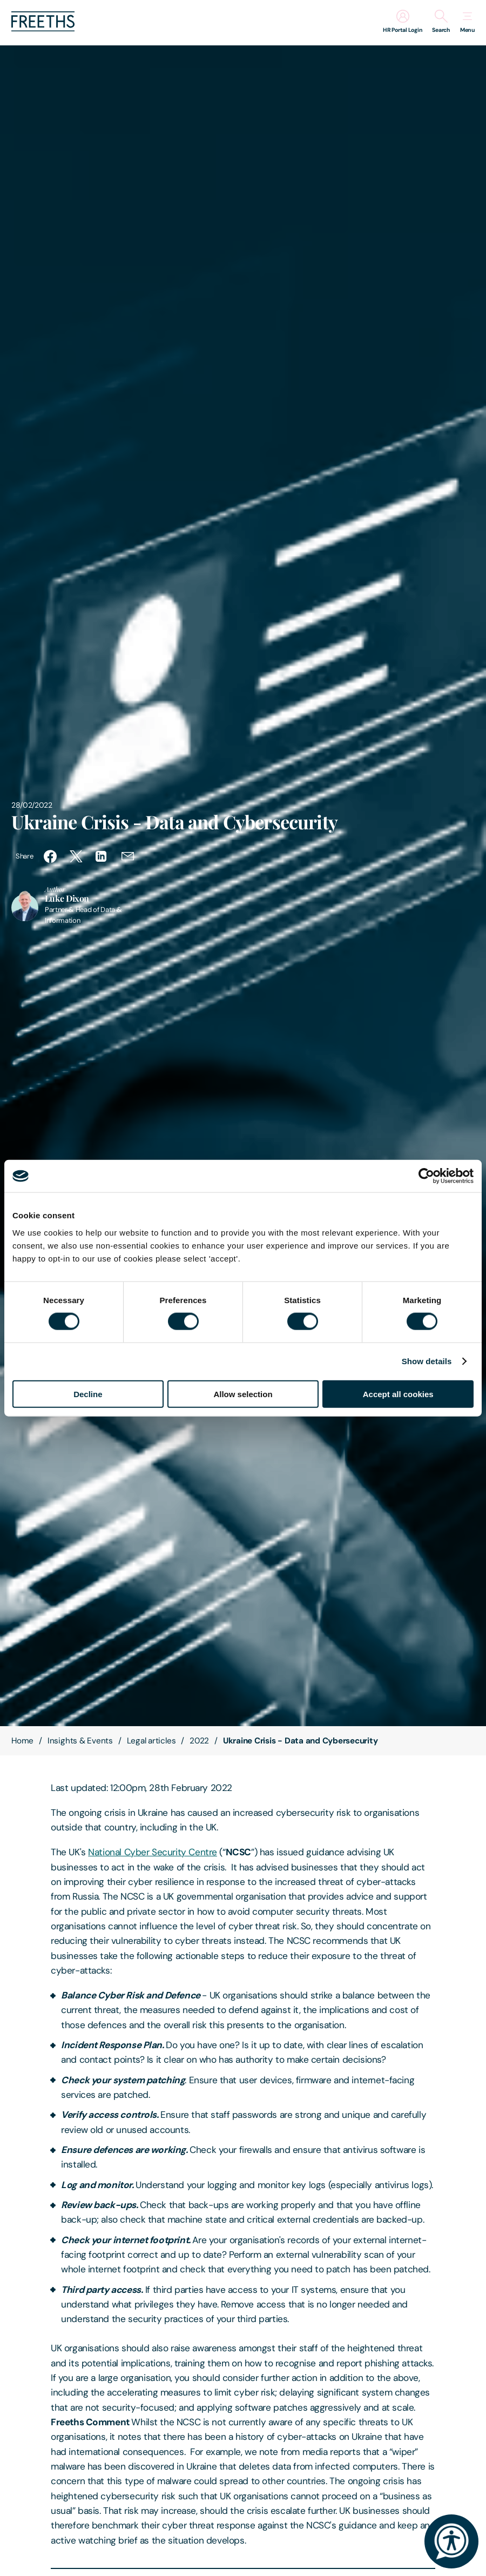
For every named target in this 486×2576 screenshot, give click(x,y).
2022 (199, 1740)
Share (24, 856)
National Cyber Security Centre (152, 1852)
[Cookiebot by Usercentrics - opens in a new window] (426, 1176)
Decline (87, 1393)
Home (22, 1740)
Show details (427, 1361)
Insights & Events (80, 1740)
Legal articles (151, 1740)
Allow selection (242, 1393)
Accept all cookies (398, 1393)
